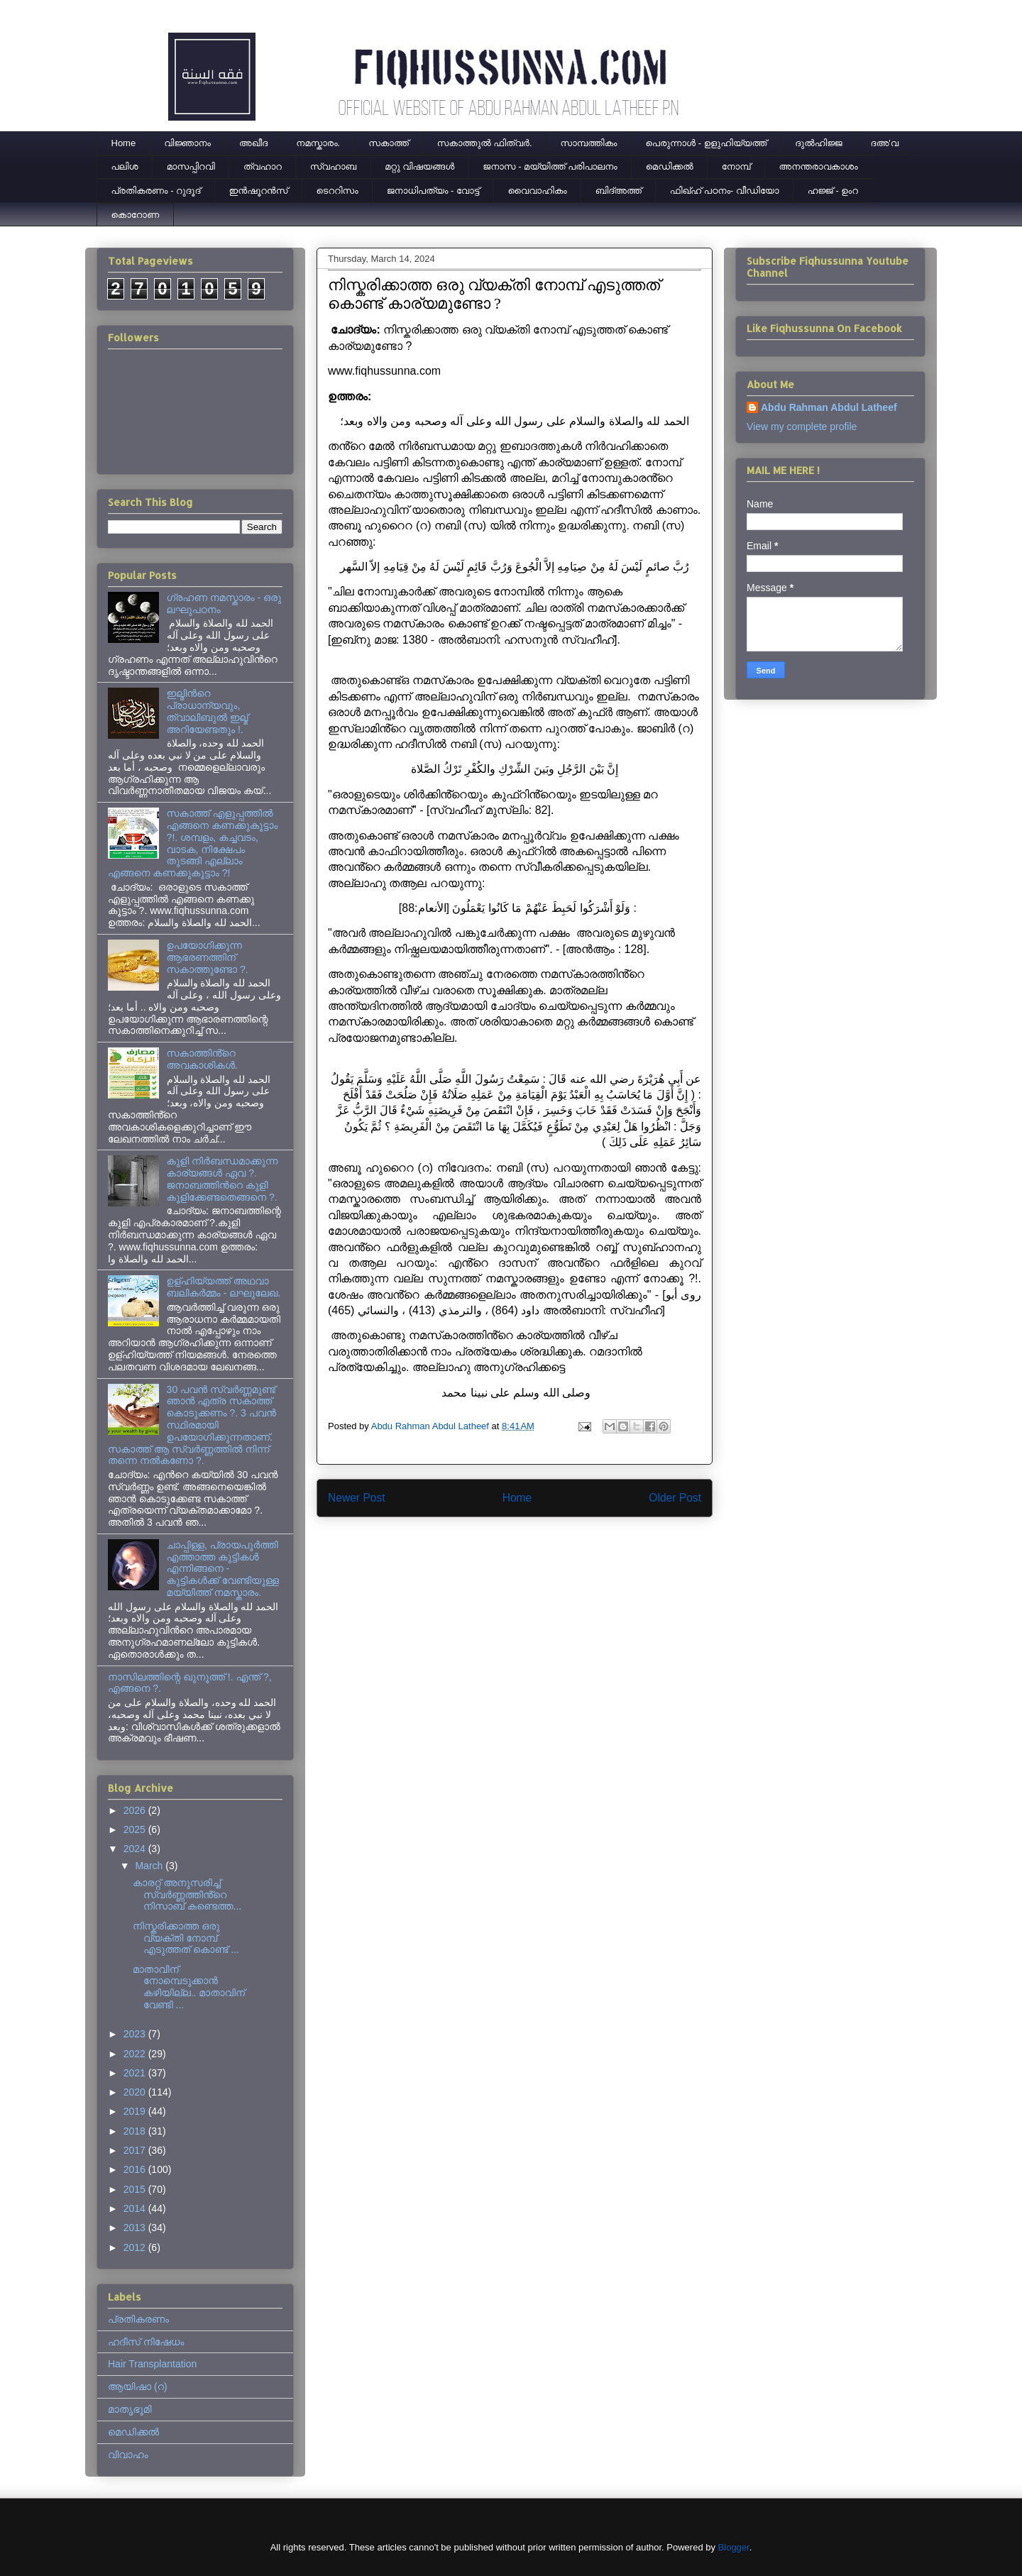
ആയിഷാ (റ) (137, 2386)
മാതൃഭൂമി (130, 2409)
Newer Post (356, 1498)
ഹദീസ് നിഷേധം (146, 2341)
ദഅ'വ (885, 143)
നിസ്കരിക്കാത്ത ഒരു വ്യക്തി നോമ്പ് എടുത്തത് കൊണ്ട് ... (186, 1938)
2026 (135, 1810)
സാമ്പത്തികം (589, 143)
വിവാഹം (128, 2454)
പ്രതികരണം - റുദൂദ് (156, 190)
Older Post (675, 1498)
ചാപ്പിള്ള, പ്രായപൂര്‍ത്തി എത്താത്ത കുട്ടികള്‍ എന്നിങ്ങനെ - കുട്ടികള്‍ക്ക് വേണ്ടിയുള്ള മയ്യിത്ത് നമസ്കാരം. (223, 1568)
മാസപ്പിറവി (191, 166)
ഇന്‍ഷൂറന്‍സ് (258, 190)
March (150, 1865)
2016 (135, 2169)
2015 (135, 2189)
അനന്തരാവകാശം (818, 166)
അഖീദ (253, 143)
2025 (135, 1829)
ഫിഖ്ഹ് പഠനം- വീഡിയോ (724, 190)
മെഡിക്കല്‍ (669, 166)
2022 (135, 2053)
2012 (135, 2247)
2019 (135, 2111)
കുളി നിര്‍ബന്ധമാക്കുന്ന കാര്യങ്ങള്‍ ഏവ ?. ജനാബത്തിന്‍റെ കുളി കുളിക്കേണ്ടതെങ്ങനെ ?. (222, 1178)
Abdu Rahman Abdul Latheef (829, 407)
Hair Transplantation (152, 2363)
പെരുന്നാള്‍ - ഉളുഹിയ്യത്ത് (706, 143)
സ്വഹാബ (333, 166)
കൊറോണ (135, 214)
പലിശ (124, 166)
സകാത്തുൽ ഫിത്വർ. (484, 143)
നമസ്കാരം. (318, 143)
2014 (135, 2208)
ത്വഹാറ (262, 166)
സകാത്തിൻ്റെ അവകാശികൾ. (202, 1059)
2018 (135, 2131)
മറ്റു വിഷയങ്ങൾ (419, 166)
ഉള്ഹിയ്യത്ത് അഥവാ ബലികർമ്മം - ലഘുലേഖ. (224, 1287)
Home (123, 143)
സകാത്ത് (388, 143)
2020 (135, 2092)
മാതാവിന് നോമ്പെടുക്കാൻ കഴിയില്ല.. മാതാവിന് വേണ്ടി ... (189, 1987)
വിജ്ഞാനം (187, 143)
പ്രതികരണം (138, 2319)
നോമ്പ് (736, 166)
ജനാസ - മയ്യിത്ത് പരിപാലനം (550, 166)
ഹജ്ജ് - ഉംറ (833, 190)
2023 (135, 2034)
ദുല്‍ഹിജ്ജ (818, 143)
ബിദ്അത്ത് (618, 190)
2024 (135, 1848)
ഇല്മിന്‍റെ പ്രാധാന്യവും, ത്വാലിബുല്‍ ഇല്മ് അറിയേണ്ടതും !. (207, 711)
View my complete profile (802, 426)
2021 (135, 2073)
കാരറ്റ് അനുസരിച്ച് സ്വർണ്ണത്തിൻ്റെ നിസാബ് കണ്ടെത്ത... (187, 1894)
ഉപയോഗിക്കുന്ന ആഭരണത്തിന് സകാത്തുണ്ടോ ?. (207, 957)
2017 (135, 2150)
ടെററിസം (337, 190)
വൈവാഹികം (537, 190)
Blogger (733, 2547)
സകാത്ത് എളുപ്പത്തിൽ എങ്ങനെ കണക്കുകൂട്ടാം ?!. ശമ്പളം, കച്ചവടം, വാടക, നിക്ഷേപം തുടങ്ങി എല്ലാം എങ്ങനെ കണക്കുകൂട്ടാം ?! (193, 843)
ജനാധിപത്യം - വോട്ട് (433, 190)
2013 (135, 2227)
